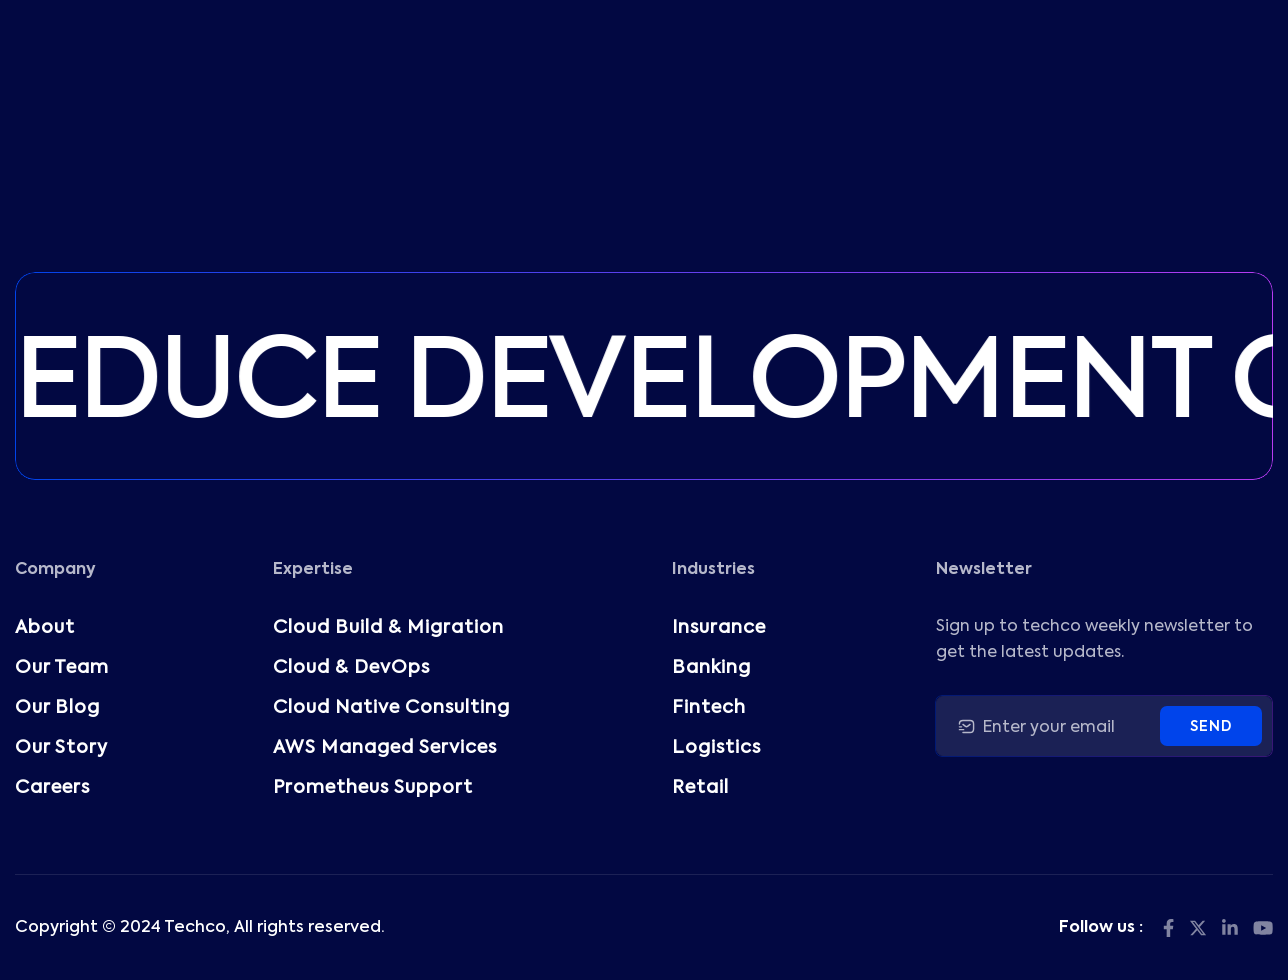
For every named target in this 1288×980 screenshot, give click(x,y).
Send (1211, 727)
